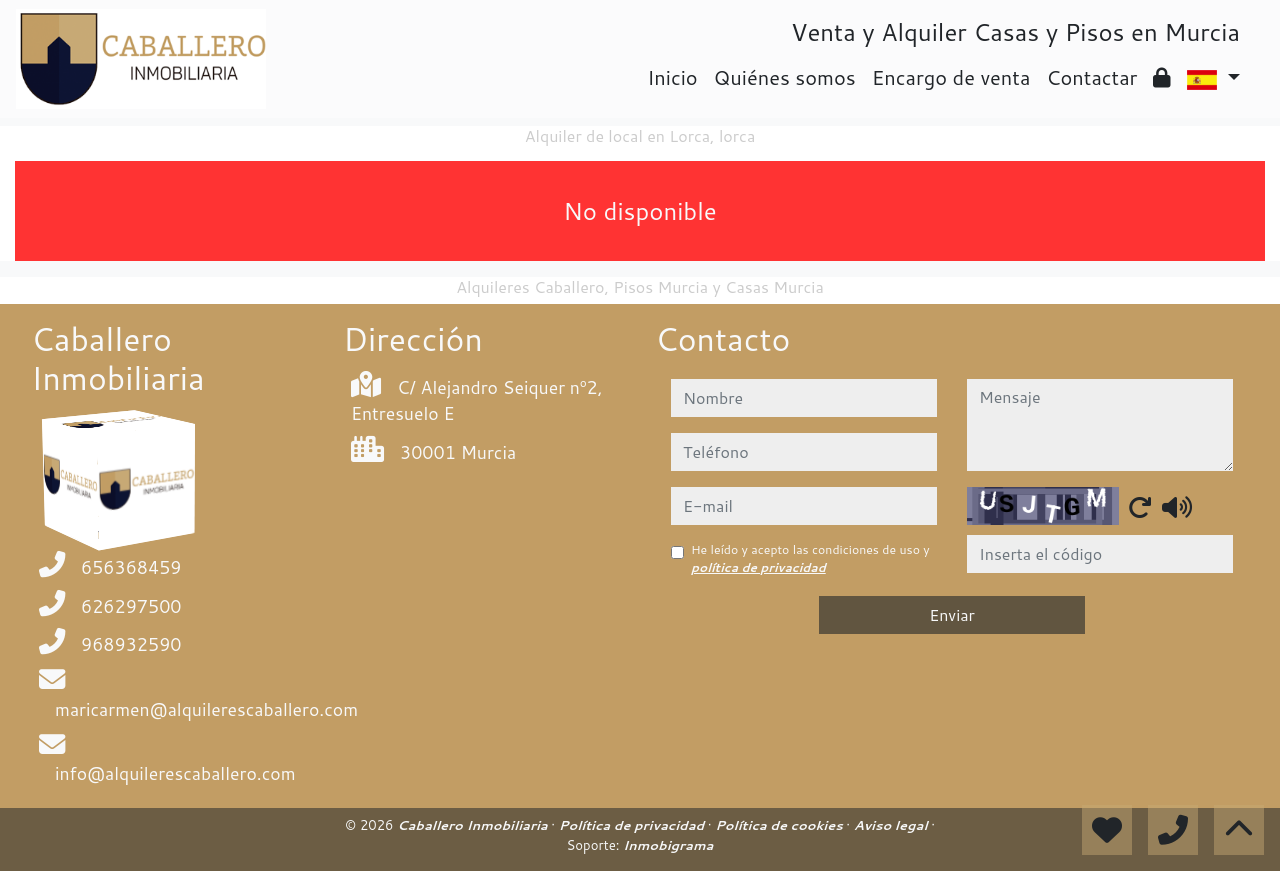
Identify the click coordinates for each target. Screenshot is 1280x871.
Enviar (952, 614)
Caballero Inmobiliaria (474, 825)
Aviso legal (892, 825)
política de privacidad (758, 567)
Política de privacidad (633, 825)
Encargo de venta (951, 77)
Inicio (672, 77)
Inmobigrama (668, 845)
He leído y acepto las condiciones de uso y (810, 558)
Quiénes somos (785, 77)
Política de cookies (780, 825)
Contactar (1091, 77)
